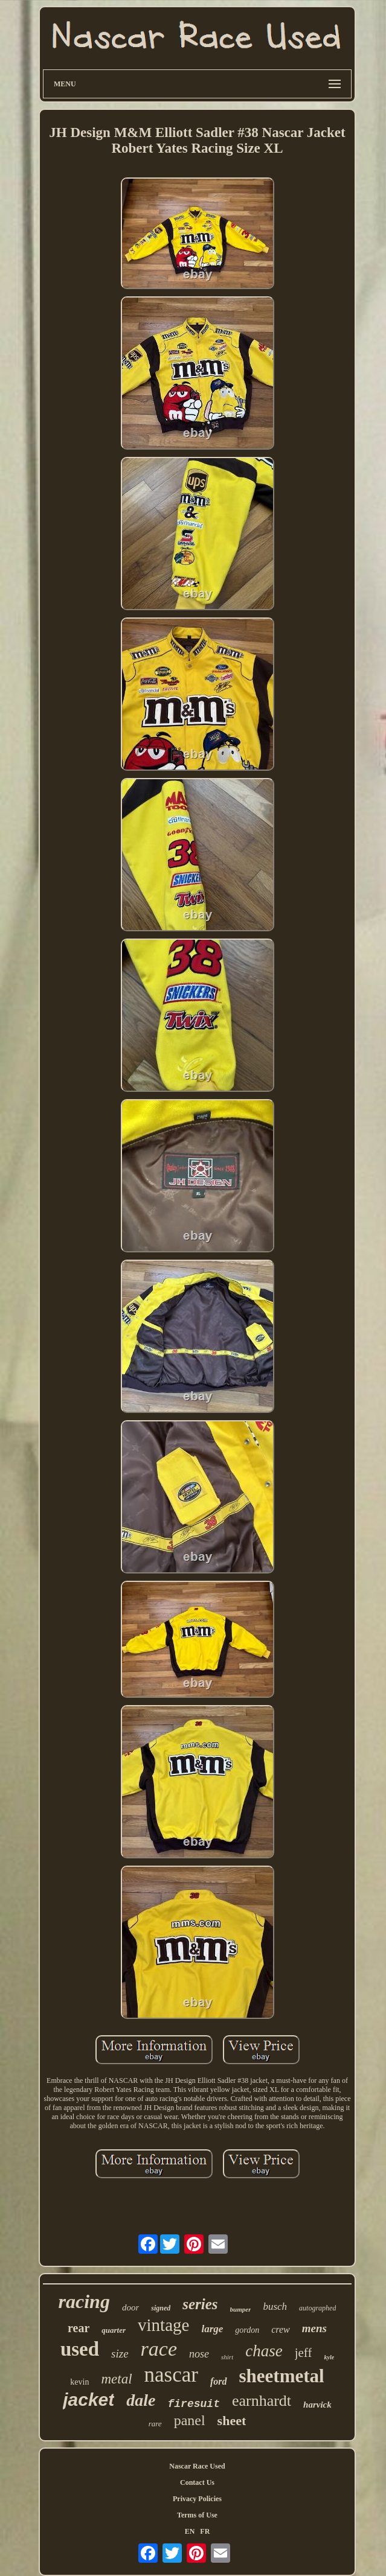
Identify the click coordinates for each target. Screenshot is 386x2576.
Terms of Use (197, 2515)
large (212, 2329)
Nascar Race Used (197, 2466)
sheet (231, 2420)
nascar (171, 2374)
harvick (317, 2404)
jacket (88, 2399)
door (130, 2307)
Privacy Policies (197, 2499)
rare (155, 2423)
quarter (113, 2330)
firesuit (194, 2404)
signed (160, 2308)
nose (199, 2354)
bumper (240, 2309)
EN (190, 2531)
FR (205, 2531)
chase (263, 2351)
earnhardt (261, 2400)
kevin (79, 2381)
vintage (163, 2325)
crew (280, 2329)
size (120, 2353)
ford (218, 2381)
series (199, 2304)
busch (275, 2306)
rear (78, 2328)
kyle (329, 2357)
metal (116, 2378)
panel (189, 2420)
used (79, 2349)
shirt (227, 2357)
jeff (303, 2352)
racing (84, 2301)
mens (314, 2328)
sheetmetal (281, 2375)
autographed (317, 2308)
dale (140, 2400)
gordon (247, 2330)
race (159, 2349)
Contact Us (197, 2482)
